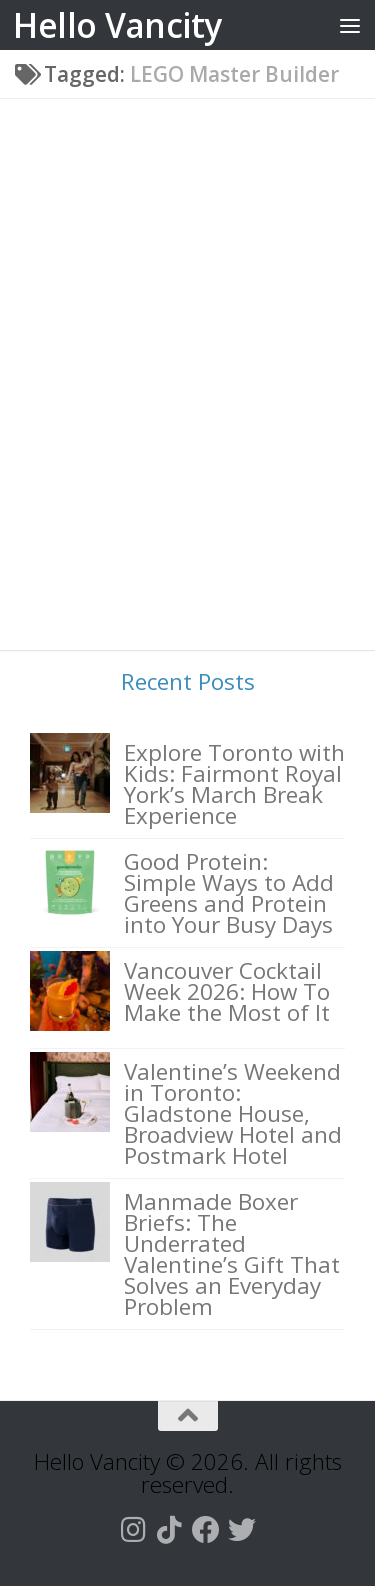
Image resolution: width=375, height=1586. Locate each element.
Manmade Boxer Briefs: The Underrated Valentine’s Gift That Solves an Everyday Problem (232, 1254)
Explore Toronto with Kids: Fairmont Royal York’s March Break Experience (234, 784)
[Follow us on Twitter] (242, 1530)
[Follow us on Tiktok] (170, 1530)
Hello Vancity (117, 25)
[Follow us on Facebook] (206, 1530)
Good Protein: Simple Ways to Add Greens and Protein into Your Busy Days (229, 893)
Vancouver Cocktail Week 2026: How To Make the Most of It (227, 991)
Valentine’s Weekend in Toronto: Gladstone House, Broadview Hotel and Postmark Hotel (233, 1113)
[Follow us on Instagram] (134, 1530)
